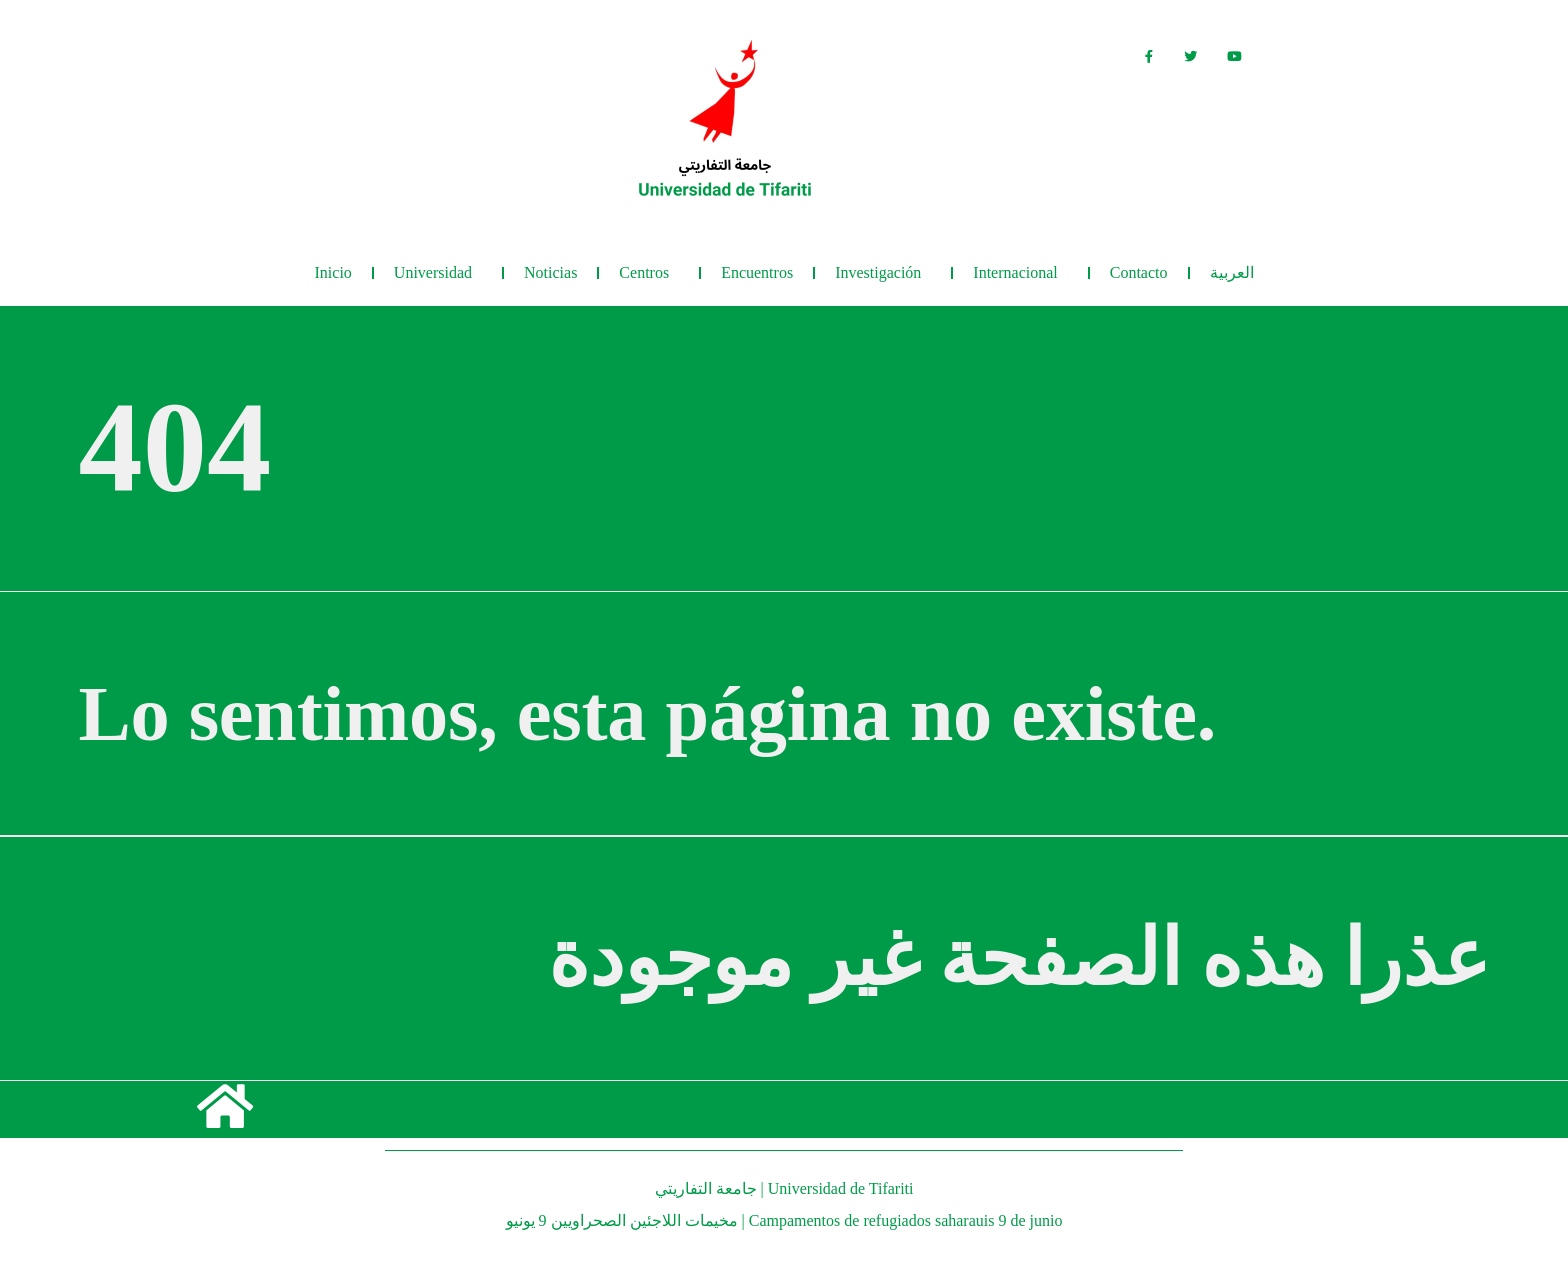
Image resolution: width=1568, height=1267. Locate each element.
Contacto (1139, 272)
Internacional (1020, 273)
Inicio (333, 272)
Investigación (883, 273)
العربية (1232, 272)
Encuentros (757, 272)
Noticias (550, 272)
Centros (649, 273)
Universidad (438, 273)
